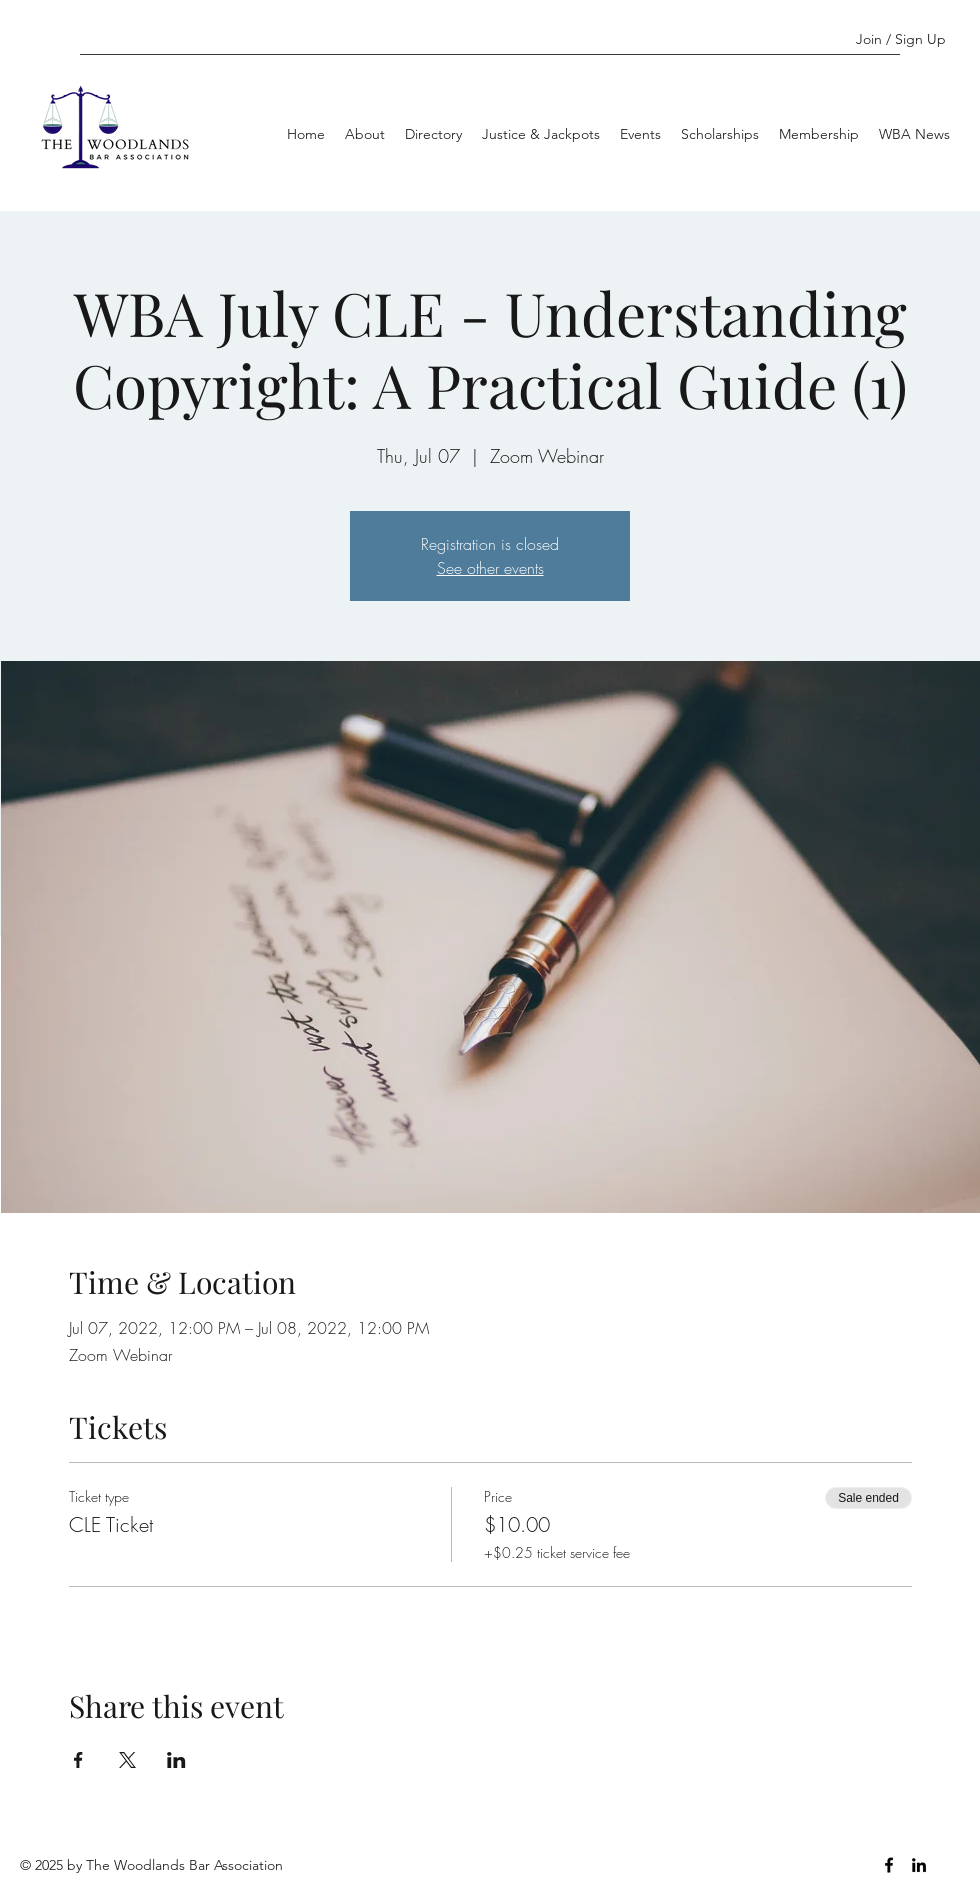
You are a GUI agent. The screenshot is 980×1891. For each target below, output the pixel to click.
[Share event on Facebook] (78, 1760)
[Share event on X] (127, 1760)
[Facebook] (889, 1865)
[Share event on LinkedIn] (176, 1760)
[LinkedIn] (919, 1865)
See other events (490, 568)
